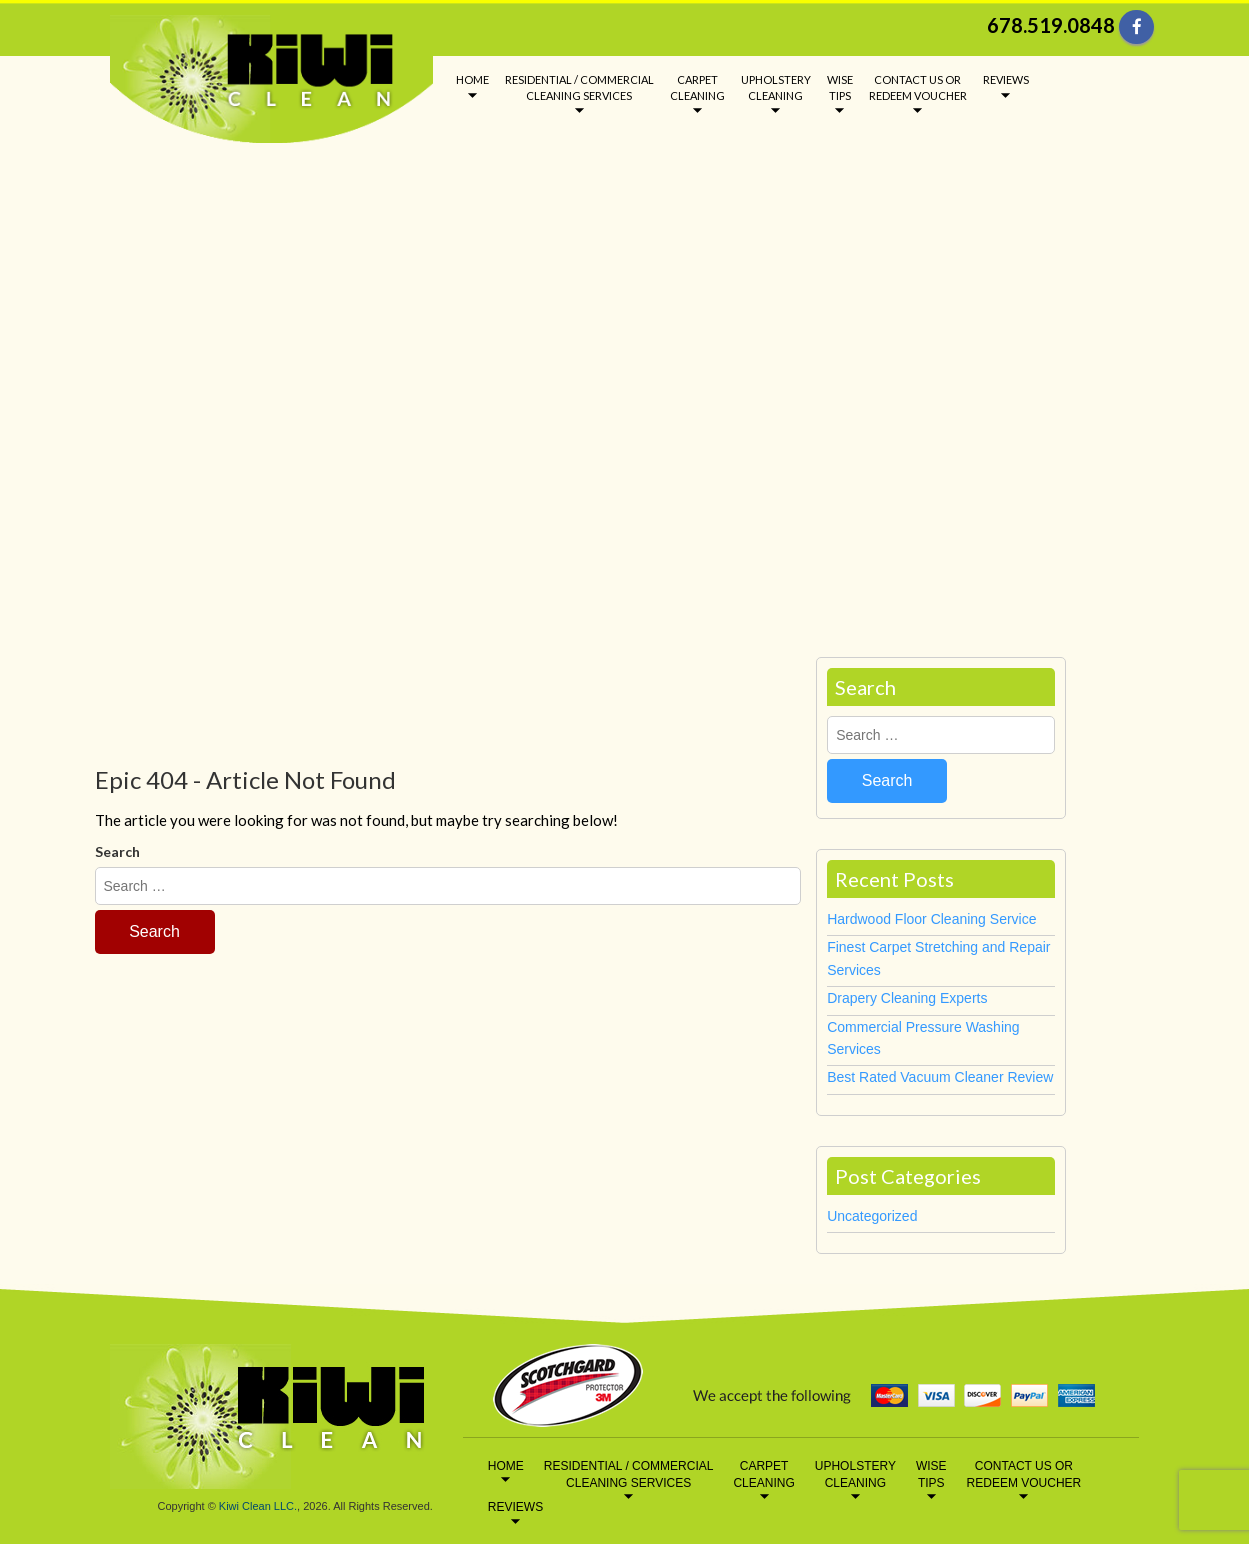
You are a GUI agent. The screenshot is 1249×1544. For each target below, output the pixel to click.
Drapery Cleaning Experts (907, 998)
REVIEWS (1006, 79)
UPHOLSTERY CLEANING (776, 87)
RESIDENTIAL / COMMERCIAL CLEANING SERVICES (579, 87)
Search (117, 851)
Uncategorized (872, 1216)
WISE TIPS (840, 87)
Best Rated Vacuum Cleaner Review (940, 1077)
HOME (472, 79)
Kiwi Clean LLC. (258, 1506)
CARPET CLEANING (697, 87)
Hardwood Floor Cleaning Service (931, 919)
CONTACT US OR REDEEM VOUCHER (918, 87)
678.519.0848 (1051, 25)
